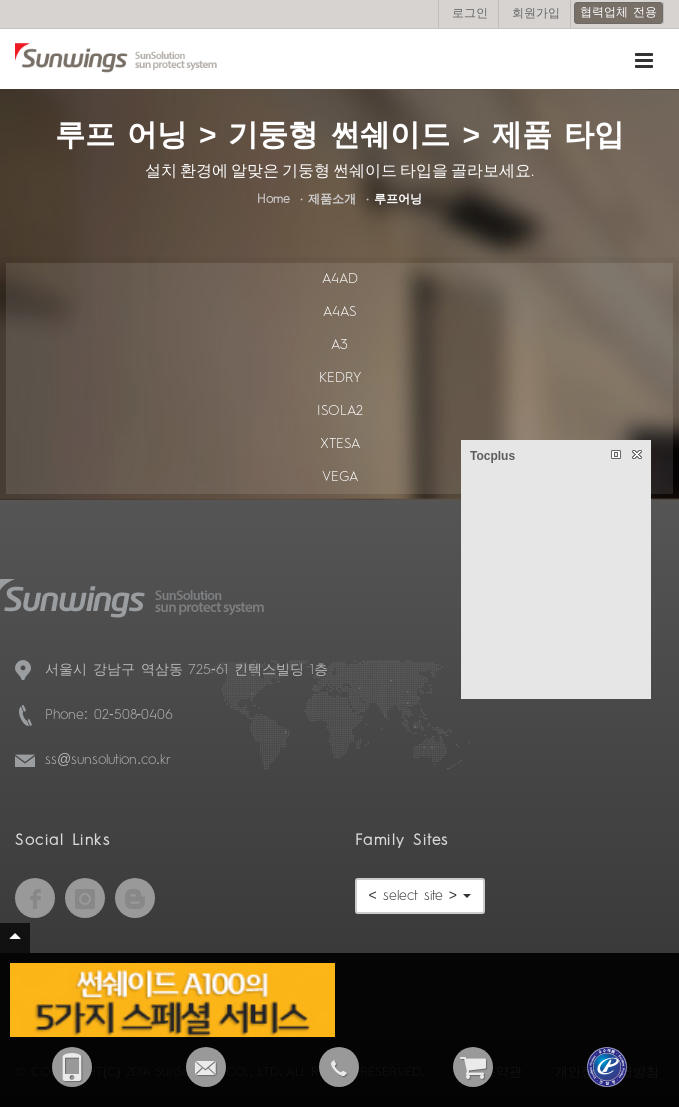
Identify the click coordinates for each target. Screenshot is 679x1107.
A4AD (340, 279)
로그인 (470, 14)
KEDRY (340, 378)
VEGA (340, 477)
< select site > (420, 896)
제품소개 (332, 200)
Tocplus (492, 456)
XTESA (340, 444)
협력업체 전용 (618, 13)
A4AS (339, 312)
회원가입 (536, 14)
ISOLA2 (340, 411)
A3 (339, 345)
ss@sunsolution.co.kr (108, 760)
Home (273, 200)
